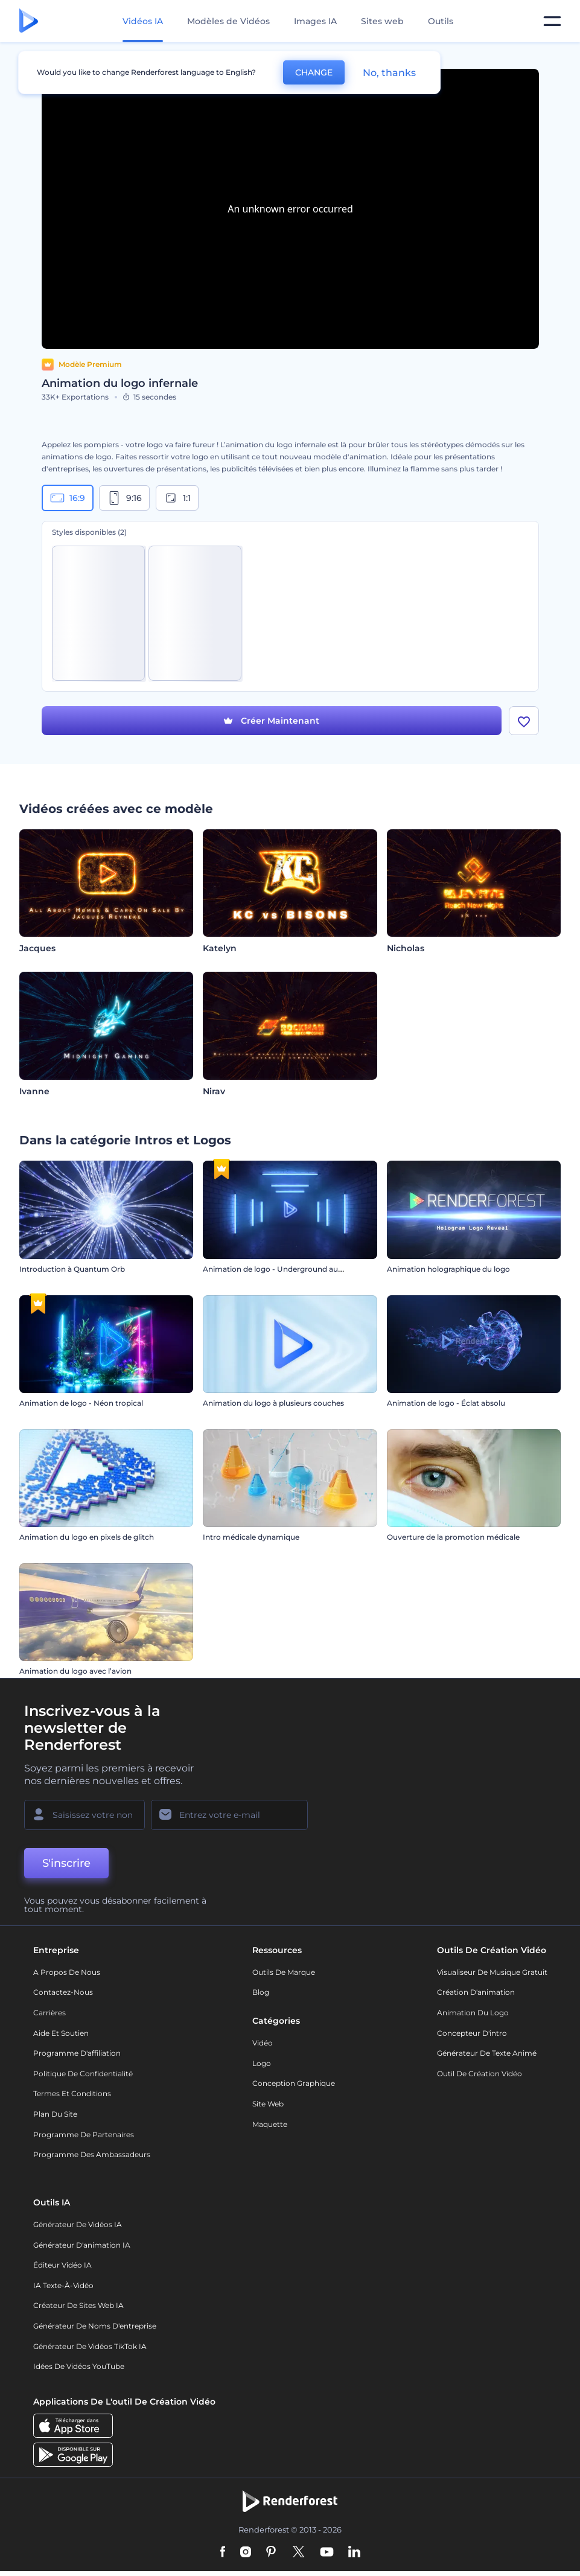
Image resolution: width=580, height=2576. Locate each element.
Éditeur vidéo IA (62, 2264)
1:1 (177, 498)
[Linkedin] (354, 2552)
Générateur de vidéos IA (77, 2224)
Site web (268, 2103)
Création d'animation (476, 1992)
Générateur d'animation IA (81, 2244)
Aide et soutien (61, 2033)
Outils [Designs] (440, 21)
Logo (261, 2063)
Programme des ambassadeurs (91, 2154)
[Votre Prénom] (84, 1815)
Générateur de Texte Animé (487, 2053)
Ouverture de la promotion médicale (453, 1536)
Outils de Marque (283, 1972)
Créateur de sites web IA (78, 2305)
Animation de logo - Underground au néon (281, 1269)
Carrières (49, 2012)
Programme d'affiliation (77, 2053)
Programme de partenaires (83, 2134)
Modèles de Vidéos (228, 21)
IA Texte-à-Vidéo (63, 2285)
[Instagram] (245, 2552)
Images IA (315, 21)
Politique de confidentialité (83, 2073)
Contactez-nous (63, 1992)
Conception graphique (293, 2083)
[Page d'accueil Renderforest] (28, 21)
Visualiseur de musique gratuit (492, 1972)
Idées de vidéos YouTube (78, 2366)
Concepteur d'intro (472, 2033)
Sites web (382, 21)
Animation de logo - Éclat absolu (446, 1403)
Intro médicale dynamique (251, 1536)
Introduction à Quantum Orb (72, 1269)
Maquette (269, 2124)
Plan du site (55, 2114)
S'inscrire (66, 1863)
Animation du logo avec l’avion (75, 1670)
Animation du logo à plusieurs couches (273, 1403)
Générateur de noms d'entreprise (94, 2325)
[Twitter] (298, 2552)
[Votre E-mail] (229, 1815)
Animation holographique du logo (448, 1269)
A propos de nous (66, 1972)
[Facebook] (223, 2552)
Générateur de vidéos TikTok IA (90, 2346)
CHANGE (314, 72)
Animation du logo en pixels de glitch (86, 1536)
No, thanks (389, 72)
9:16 (124, 498)
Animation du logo (473, 2012)
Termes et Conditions (72, 2093)
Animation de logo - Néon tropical (81, 1403)
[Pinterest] (271, 2552)
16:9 (67, 498)
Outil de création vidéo (479, 2073)
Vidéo (262, 2042)
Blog (260, 1992)
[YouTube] (327, 2552)
